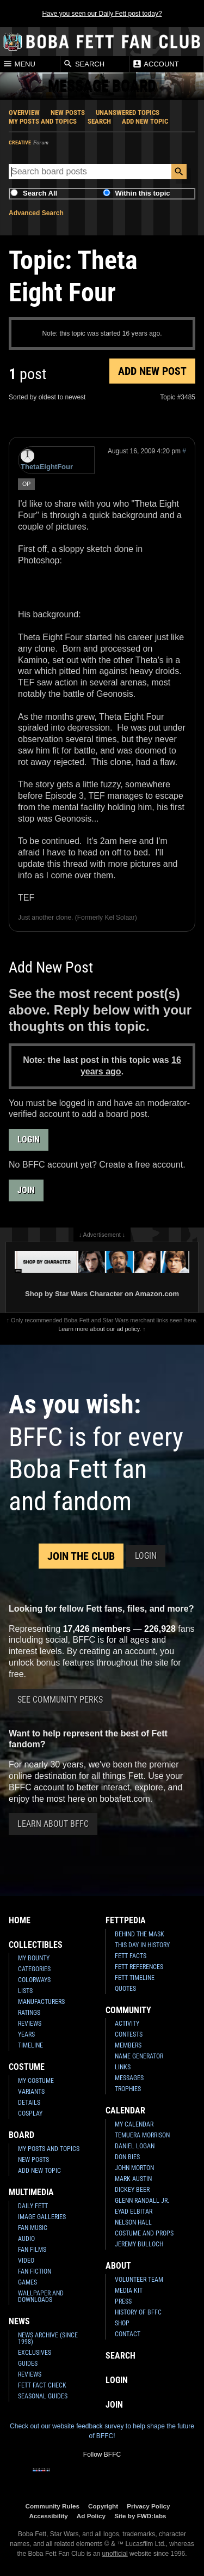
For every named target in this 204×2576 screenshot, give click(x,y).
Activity (127, 2023)
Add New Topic (145, 121)
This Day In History (142, 1945)
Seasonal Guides (42, 2396)
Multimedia (31, 2192)
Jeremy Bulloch (139, 2244)
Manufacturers (41, 2002)
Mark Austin (133, 2179)
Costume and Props (144, 2233)
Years (26, 2034)
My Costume (36, 2081)
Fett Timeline (134, 1978)
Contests (129, 2034)
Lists (25, 1991)
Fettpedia (126, 1920)
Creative (20, 142)
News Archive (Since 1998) (48, 2338)
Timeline (30, 2045)
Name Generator (139, 2056)
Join (26, 1190)
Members (128, 2045)
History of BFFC (138, 2312)
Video (26, 2260)
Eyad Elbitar (133, 2211)
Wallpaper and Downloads (41, 2296)
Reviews (29, 2023)
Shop (122, 2323)
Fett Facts (130, 1956)
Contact (127, 2334)
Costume (27, 2067)
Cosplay (30, 2113)
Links (123, 2067)
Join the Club (81, 1556)
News (19, 2321)
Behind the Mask (139, 1934)
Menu (19, 64)
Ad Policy (91, 2515)
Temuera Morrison (142, 2135)
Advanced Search (36, 213)
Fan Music (32, 2228)
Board (21, 2135)
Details (29, 2102)
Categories (34, 1969)
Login (28, 1139)
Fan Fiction (34, 2271)
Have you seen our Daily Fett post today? (102, 13)
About (118, 2266)
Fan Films (32, 2249)
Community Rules (52, 2506)
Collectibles (36, 1945)
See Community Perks (60, 1699)
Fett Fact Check (42, 2385)
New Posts (68, 112)
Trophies (128, 2089)
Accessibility (48, 2515)
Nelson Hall (133, 2222)
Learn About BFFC (53, 1824)
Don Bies (127, 2157)
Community (128, 2010)
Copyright (103, 2506)
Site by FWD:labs (140, 2515)
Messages (129, 2078)
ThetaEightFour (47, 460)
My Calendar (134, 2124)
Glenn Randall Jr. (142, 2200)
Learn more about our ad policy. (99, 1329)
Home (19, 1920)
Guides (28, 2363)
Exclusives (34, 2352)
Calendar (125, 2110)
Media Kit (129, 2290)
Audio (26, 2239)
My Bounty (34, 1958)
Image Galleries (42, 2217)
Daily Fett (33, 2206)
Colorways (34, 1980)
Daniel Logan (134, 2146)
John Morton (134, 2168)
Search (83, 64)
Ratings (29, 2012)
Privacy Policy (148, 2506)
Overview (24, 112)
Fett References (139, 1967)
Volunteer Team (139, 2279)
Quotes (125, 1988)
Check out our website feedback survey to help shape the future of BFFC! (102, 2431)
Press (123, 2301)
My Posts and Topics (43, 121)
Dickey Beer (132, 2190)
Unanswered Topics (127, 112)
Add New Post (152, 371)
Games (27, 2282)
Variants (31, 2091)
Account (155, 64)
